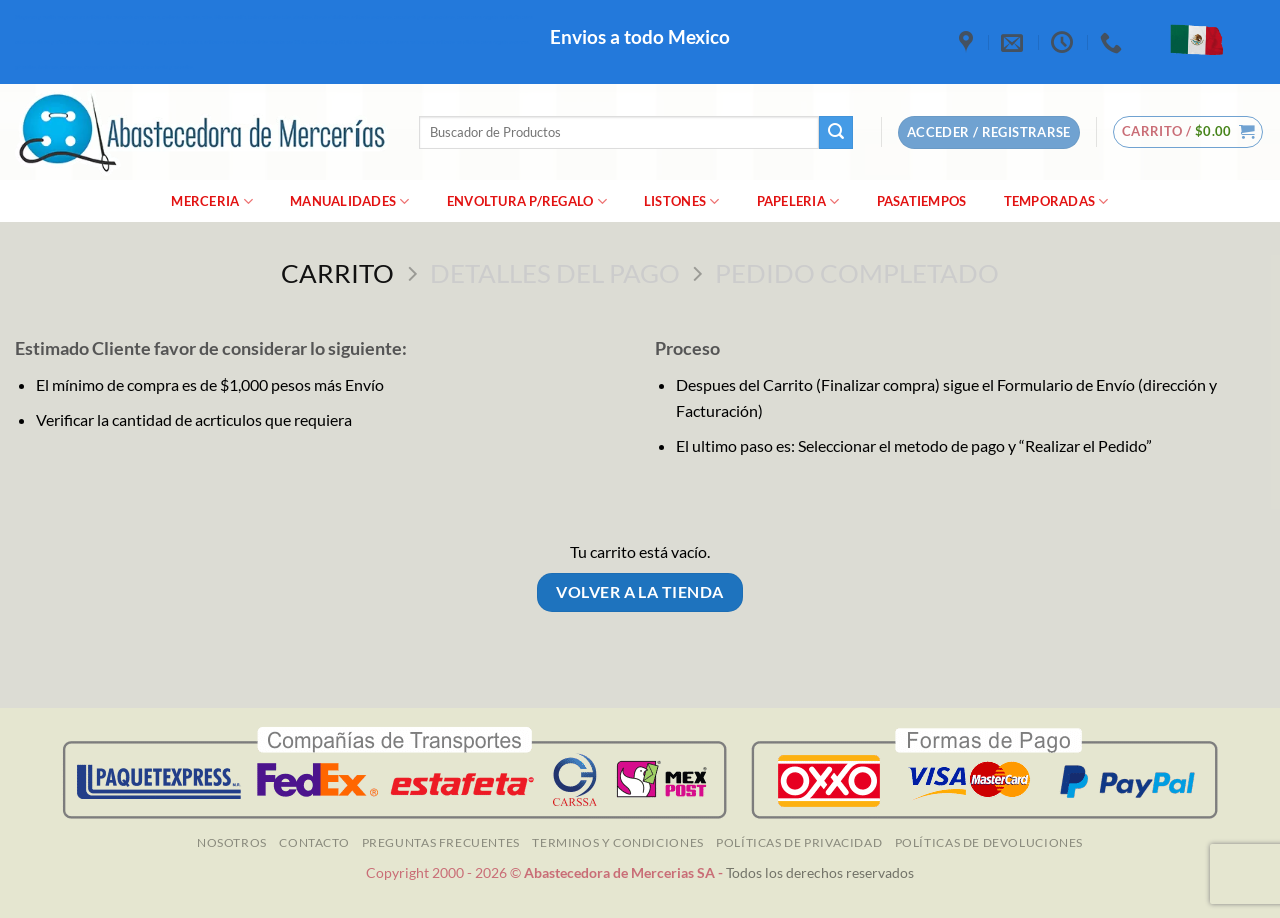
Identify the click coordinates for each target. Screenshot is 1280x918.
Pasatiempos (922, 201)
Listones (682, 201)
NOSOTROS (232, 842)
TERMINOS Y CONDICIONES (617, 842)
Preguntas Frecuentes (441, 842)
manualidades (350, 201)
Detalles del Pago (555, 273)
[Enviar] (836, 133)
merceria (212, 201)
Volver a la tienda (639, 592)
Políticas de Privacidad (799, 842)
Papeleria (798, 201)
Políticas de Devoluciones (989, 842)
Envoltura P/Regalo (527, 201)
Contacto (314, 842)
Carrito (337, 273)
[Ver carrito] (1188, 132)
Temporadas (1056, 201)
